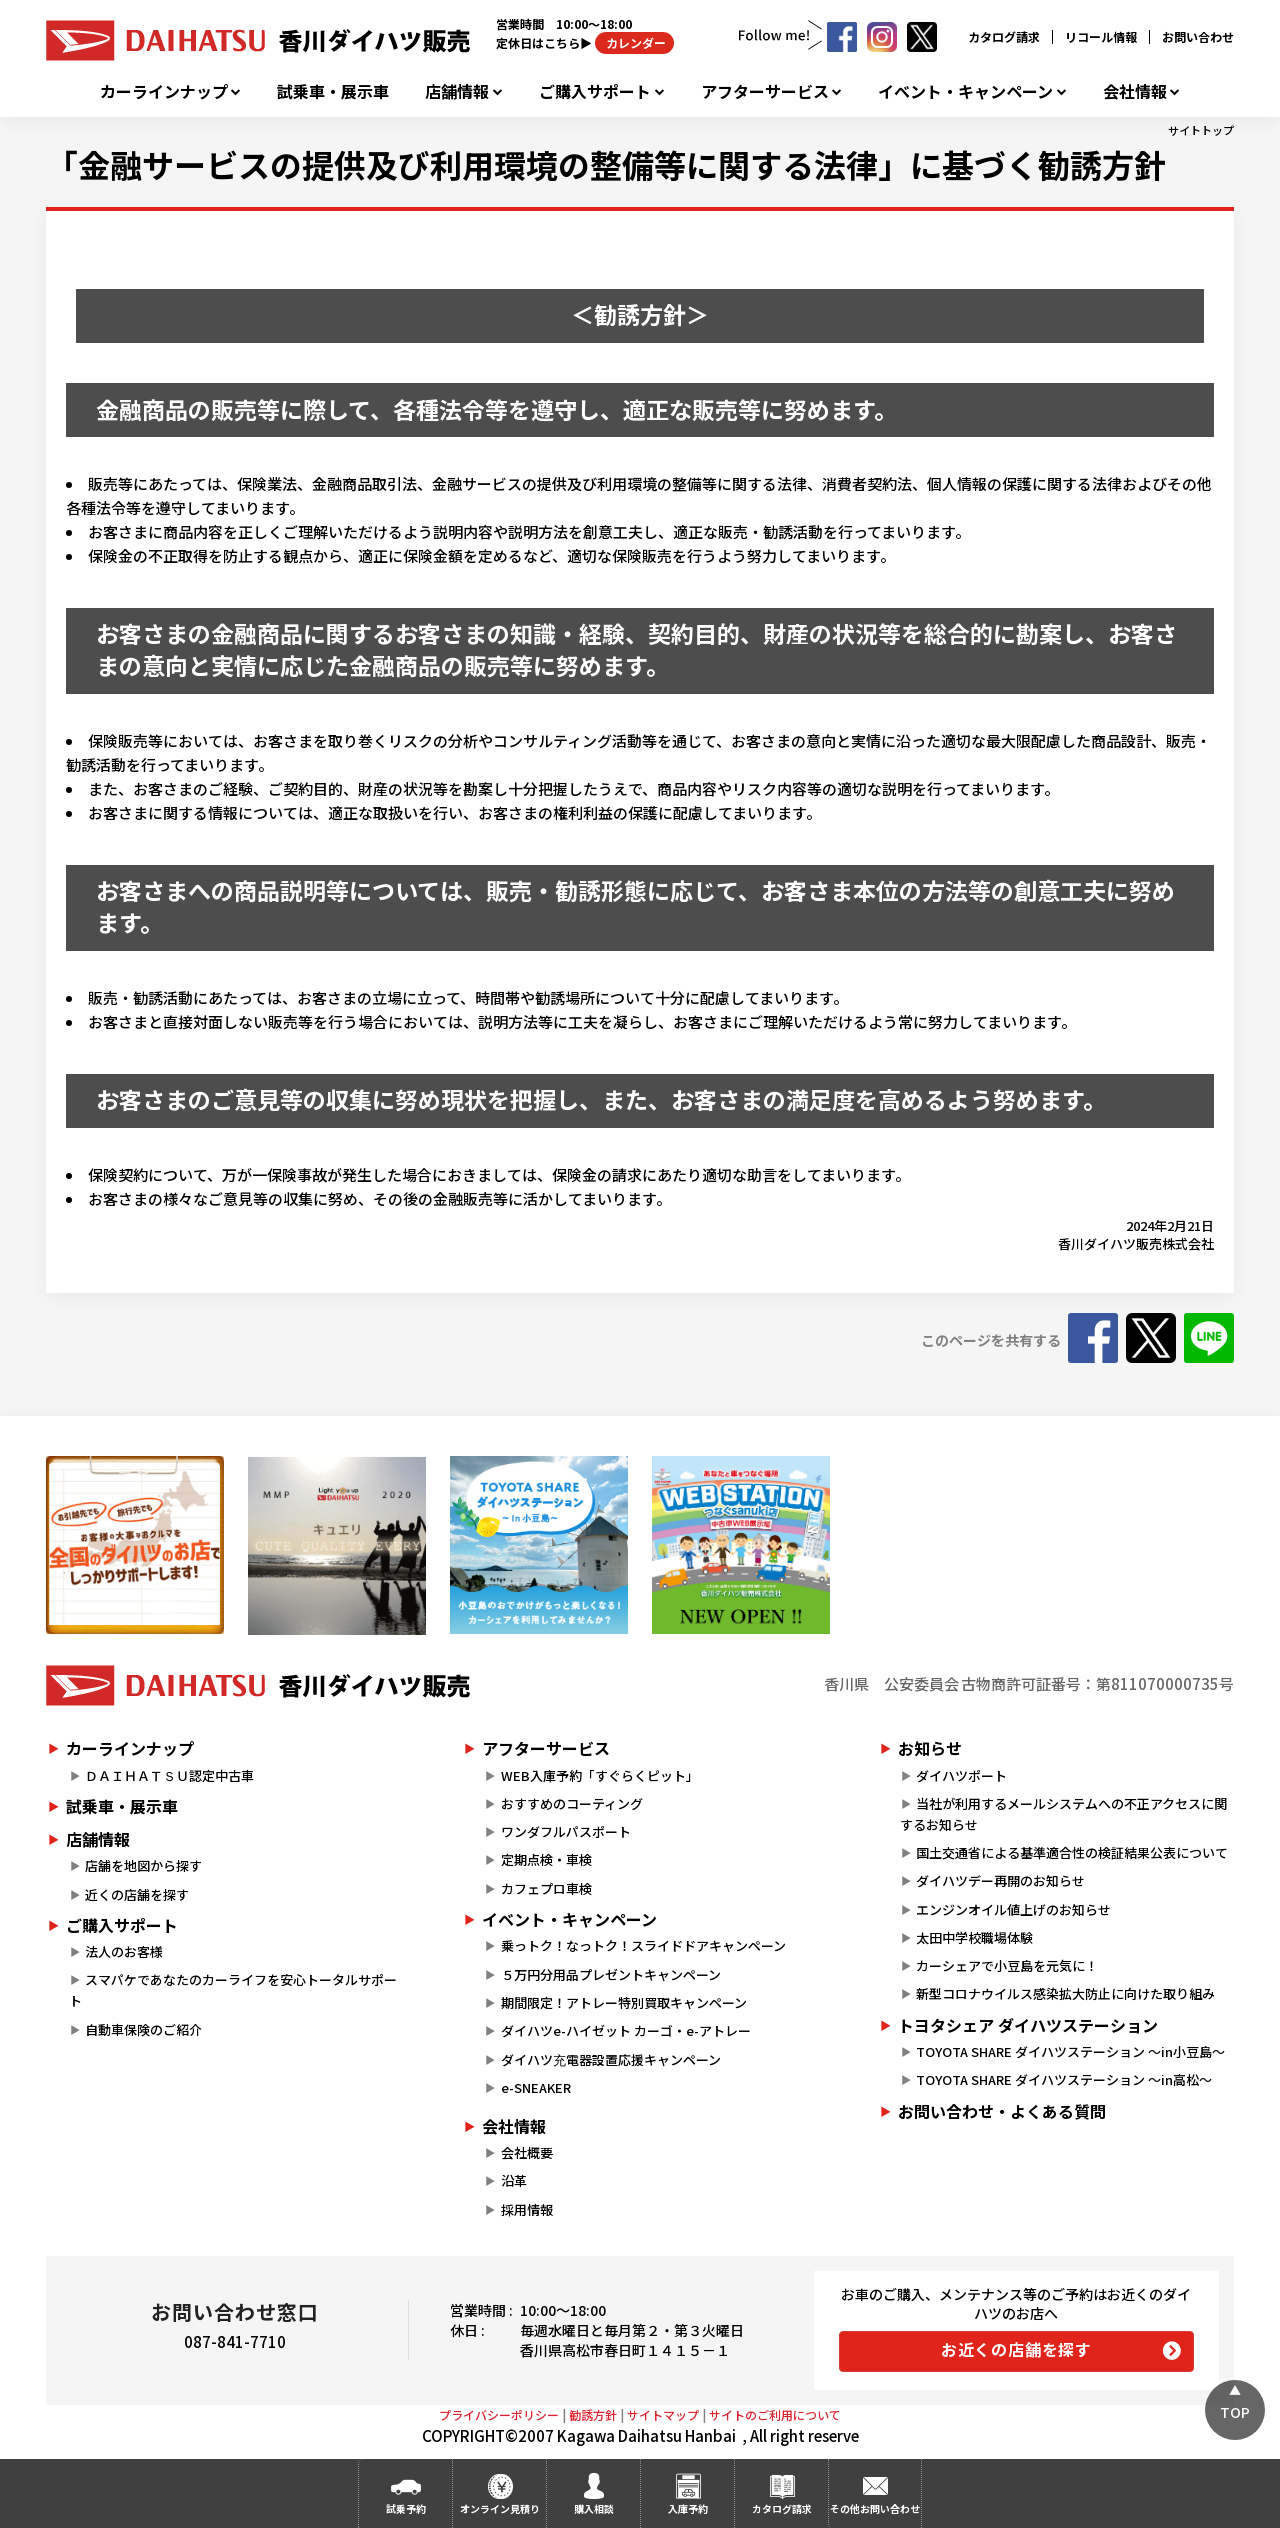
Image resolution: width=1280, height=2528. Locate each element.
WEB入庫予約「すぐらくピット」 (600, 1775)
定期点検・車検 (546, 1859)
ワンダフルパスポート (566, 1831)
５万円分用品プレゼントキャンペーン (611, 1974)
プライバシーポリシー (499, 2414)
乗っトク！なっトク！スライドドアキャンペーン (643, 1945)
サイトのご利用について (775, 2414)
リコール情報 (1101, 36)
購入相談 (594, 2508)
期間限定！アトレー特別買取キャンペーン (624, 2002)
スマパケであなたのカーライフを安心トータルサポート (233, 1990)
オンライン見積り (500, 2508)
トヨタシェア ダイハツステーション (1028, 2025)
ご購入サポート (595, 91)
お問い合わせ (1198, 36)
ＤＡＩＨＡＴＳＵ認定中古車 (169, 1775)
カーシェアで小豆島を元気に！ (1007, 1965)
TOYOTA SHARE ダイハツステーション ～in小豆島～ (1070, 2051)
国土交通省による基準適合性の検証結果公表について (1072, 1852)
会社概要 (527, 2152)
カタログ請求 (1004, 36)
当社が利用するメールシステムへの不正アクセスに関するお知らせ (1063, 1814)
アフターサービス (765, 91)
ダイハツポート (961, 1775)
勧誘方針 (593, 2414)
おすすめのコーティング (572, 1803)
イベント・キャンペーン (965, 91)
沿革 (514, 2180)
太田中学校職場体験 (974, 1937)
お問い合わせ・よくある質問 (1002, 2111)
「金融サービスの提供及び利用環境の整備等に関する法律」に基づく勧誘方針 (606, 164)
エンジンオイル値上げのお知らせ (1013, 1909)
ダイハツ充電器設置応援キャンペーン (611, 2059)
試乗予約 (406, 2508)
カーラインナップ (164, 91)
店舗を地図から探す (143, 1865)
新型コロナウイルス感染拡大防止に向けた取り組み (1065, 1993)
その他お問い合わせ (875, 2508)
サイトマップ (663, 2414)
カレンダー (634, 42)
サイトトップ (1201, 130)
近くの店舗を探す (137, 1894)
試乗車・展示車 (333, 91)
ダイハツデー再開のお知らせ (1000, 1880)
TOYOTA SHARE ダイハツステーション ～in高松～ (1064, 2079)
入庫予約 (688, 2508)
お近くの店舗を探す (1016, 2349)
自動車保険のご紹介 (143, 2029)
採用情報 (527, 2209)
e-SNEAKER (536, 2087)
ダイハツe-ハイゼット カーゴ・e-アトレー (626, 2030)
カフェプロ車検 (546, 1888)
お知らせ (930, 1748)
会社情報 (1135, 91)
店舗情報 (457, 91)
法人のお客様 (124, 1951)
